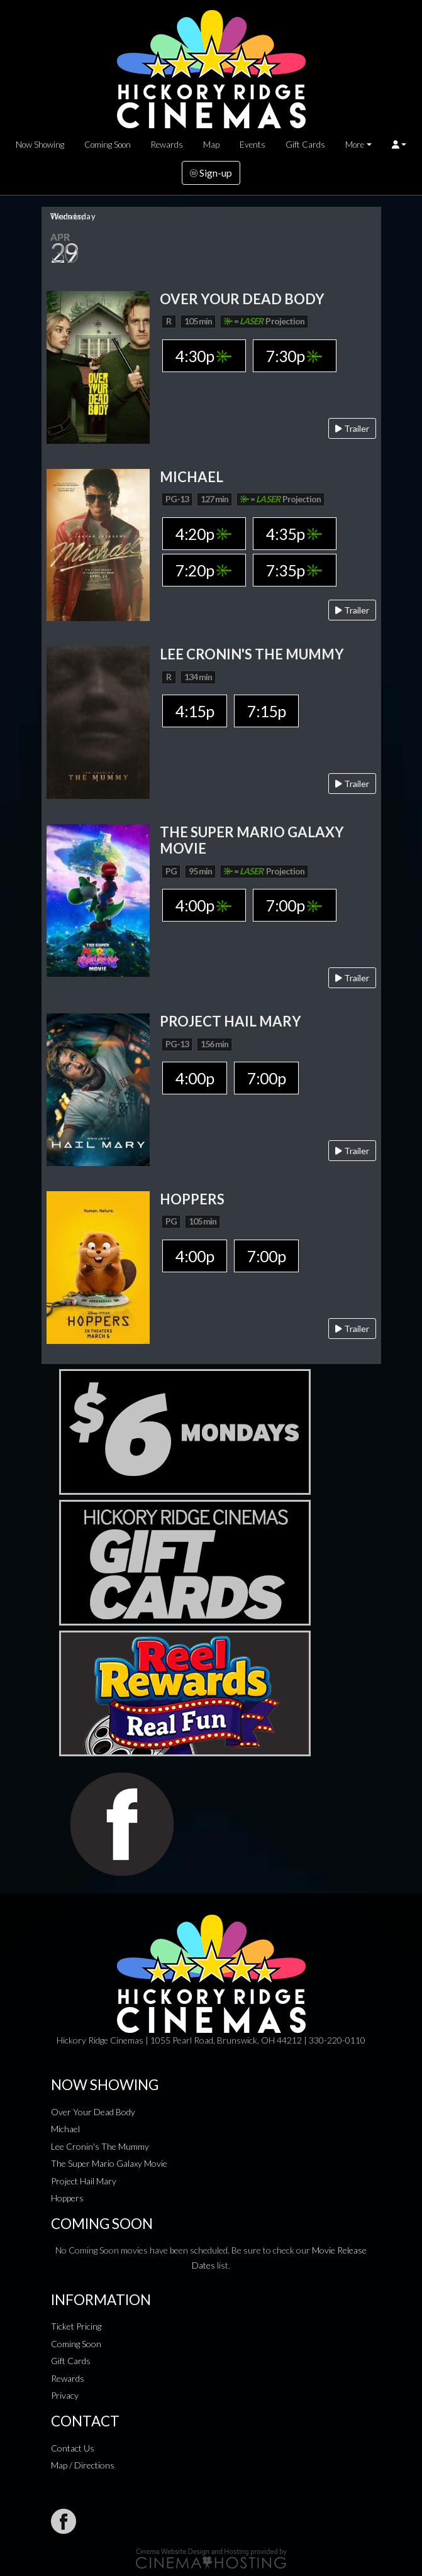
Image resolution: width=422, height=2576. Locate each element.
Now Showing (40, 145)
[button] (399, 144)
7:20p (203, 570)
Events (252, 145)
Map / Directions (82, 2465)
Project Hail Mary (83, 2181)
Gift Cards (305, 145)
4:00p (203, 905)
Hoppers (67, 2198)
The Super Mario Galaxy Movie (109, 2163)
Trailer (352, 428)
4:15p (194, 711)
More (354, 145)
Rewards (167, 145)
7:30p (294, 355)
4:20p (203, 533)
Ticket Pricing (76, 2326)
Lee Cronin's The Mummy (100, 2146)
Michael (65, 2128)
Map (211, 145)
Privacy (65, 2395)
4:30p (203, 355)
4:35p (294, 533)
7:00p (294, 905)
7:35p (294, 570)
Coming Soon (107, 145)
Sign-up (211, 173)
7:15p (266, 711)
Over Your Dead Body (93, 2111)
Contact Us (72, 2448)
